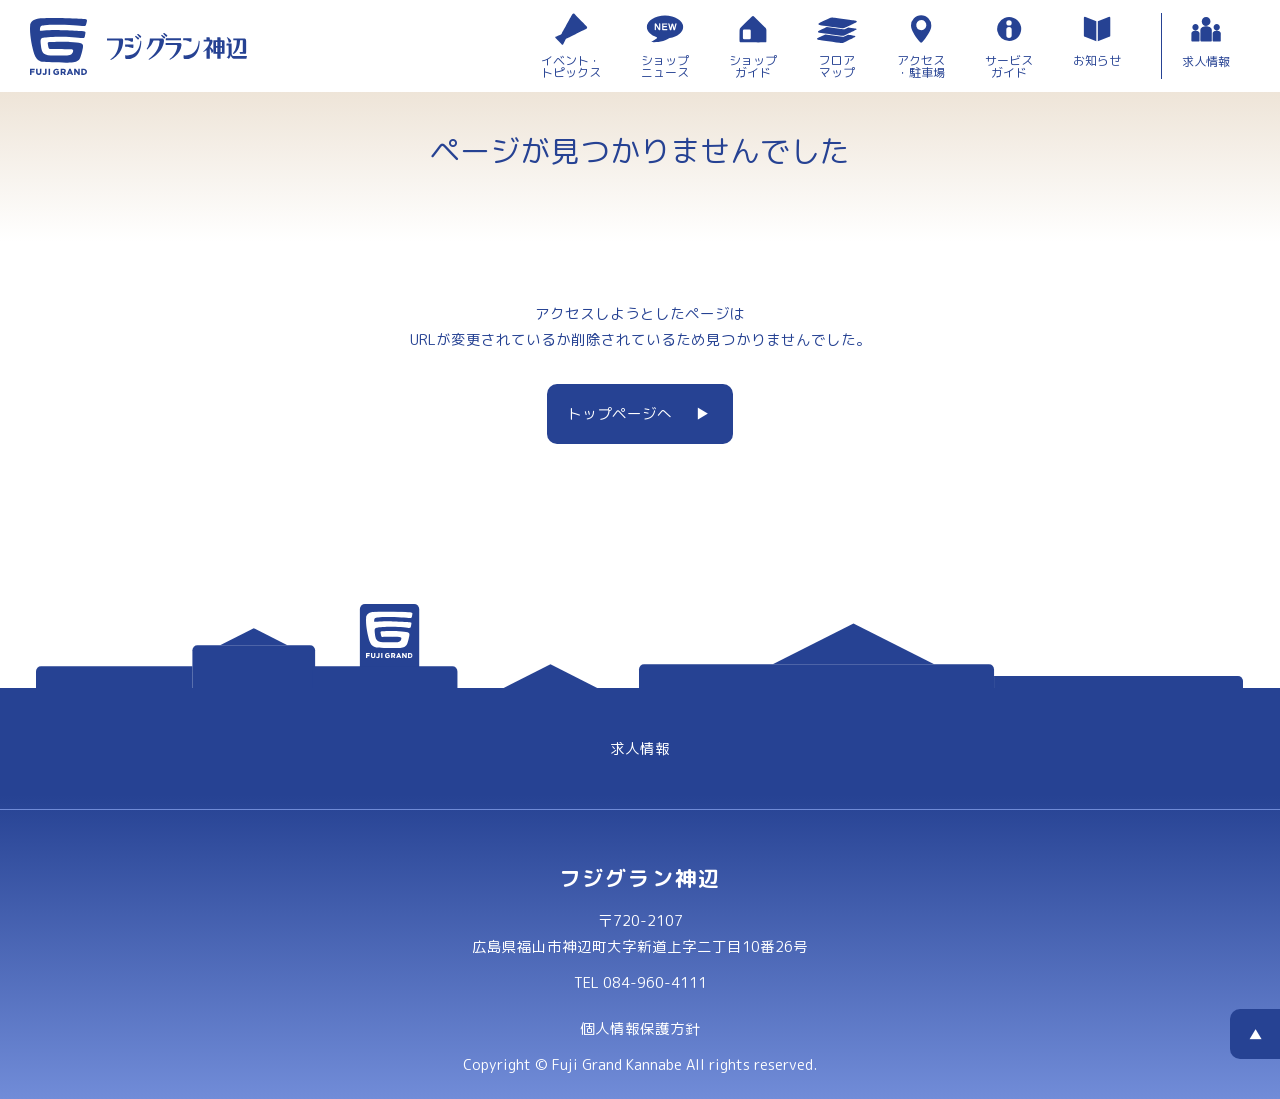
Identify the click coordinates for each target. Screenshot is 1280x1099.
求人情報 (640, 748)
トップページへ (619, 413)
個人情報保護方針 (640, 1028)
